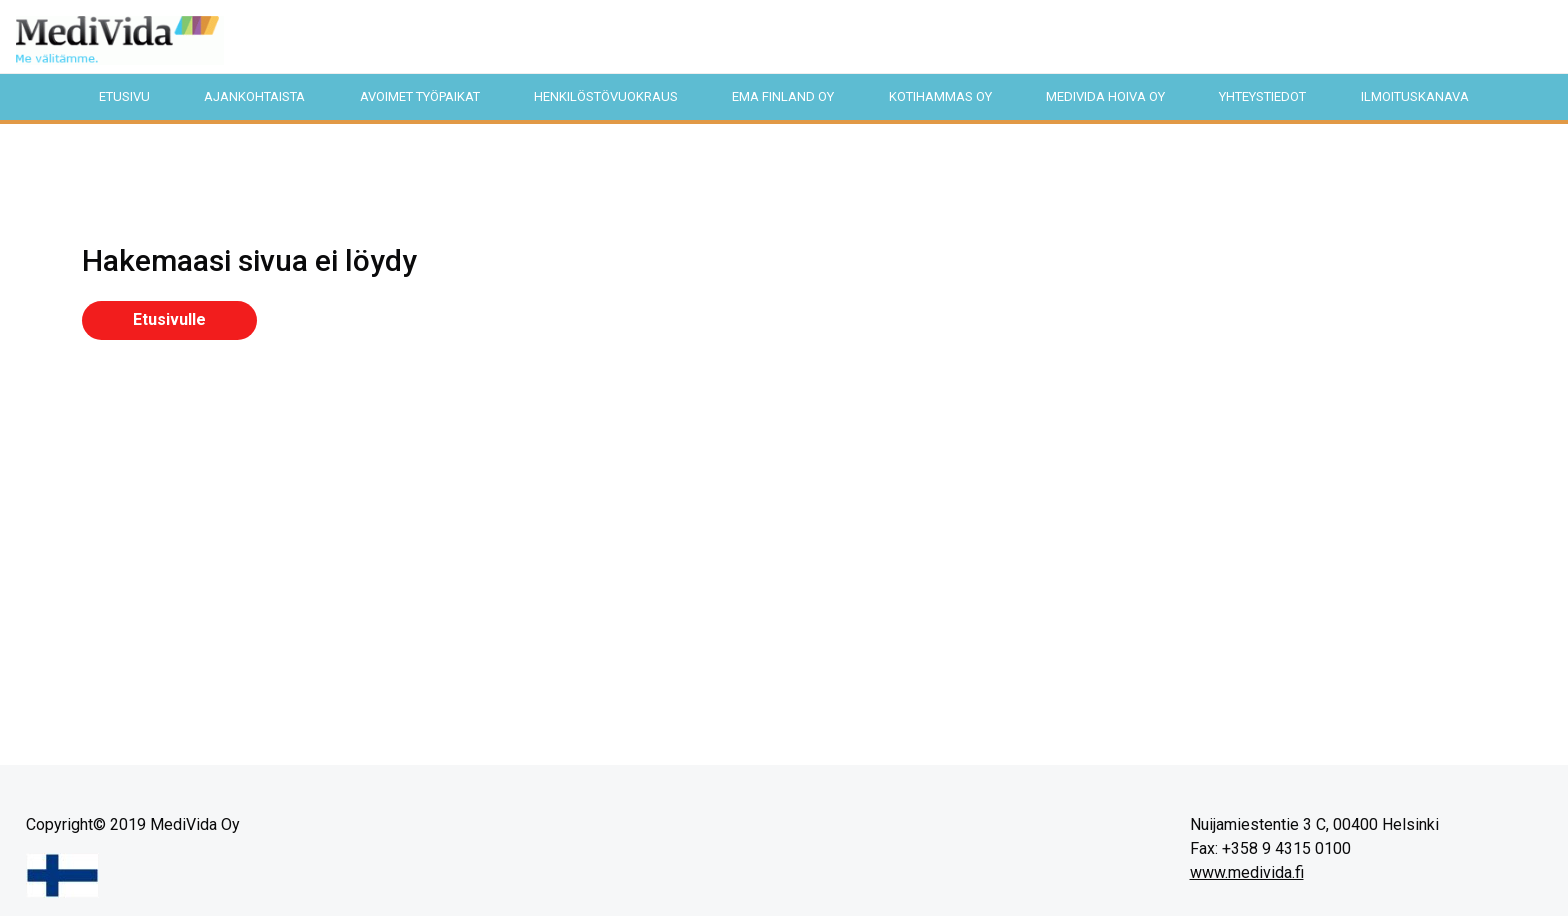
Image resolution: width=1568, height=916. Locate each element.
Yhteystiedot (1262, 96)
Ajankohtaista (254, 96)
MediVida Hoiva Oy (1105, 96)
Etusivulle (169, 319)
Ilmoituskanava (1415, 96)
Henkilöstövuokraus (606, 96)
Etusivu (124, 96)
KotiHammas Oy (940, 96)
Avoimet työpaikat (420, 96)
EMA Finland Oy (783, 96)
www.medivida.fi (1247, 872)
